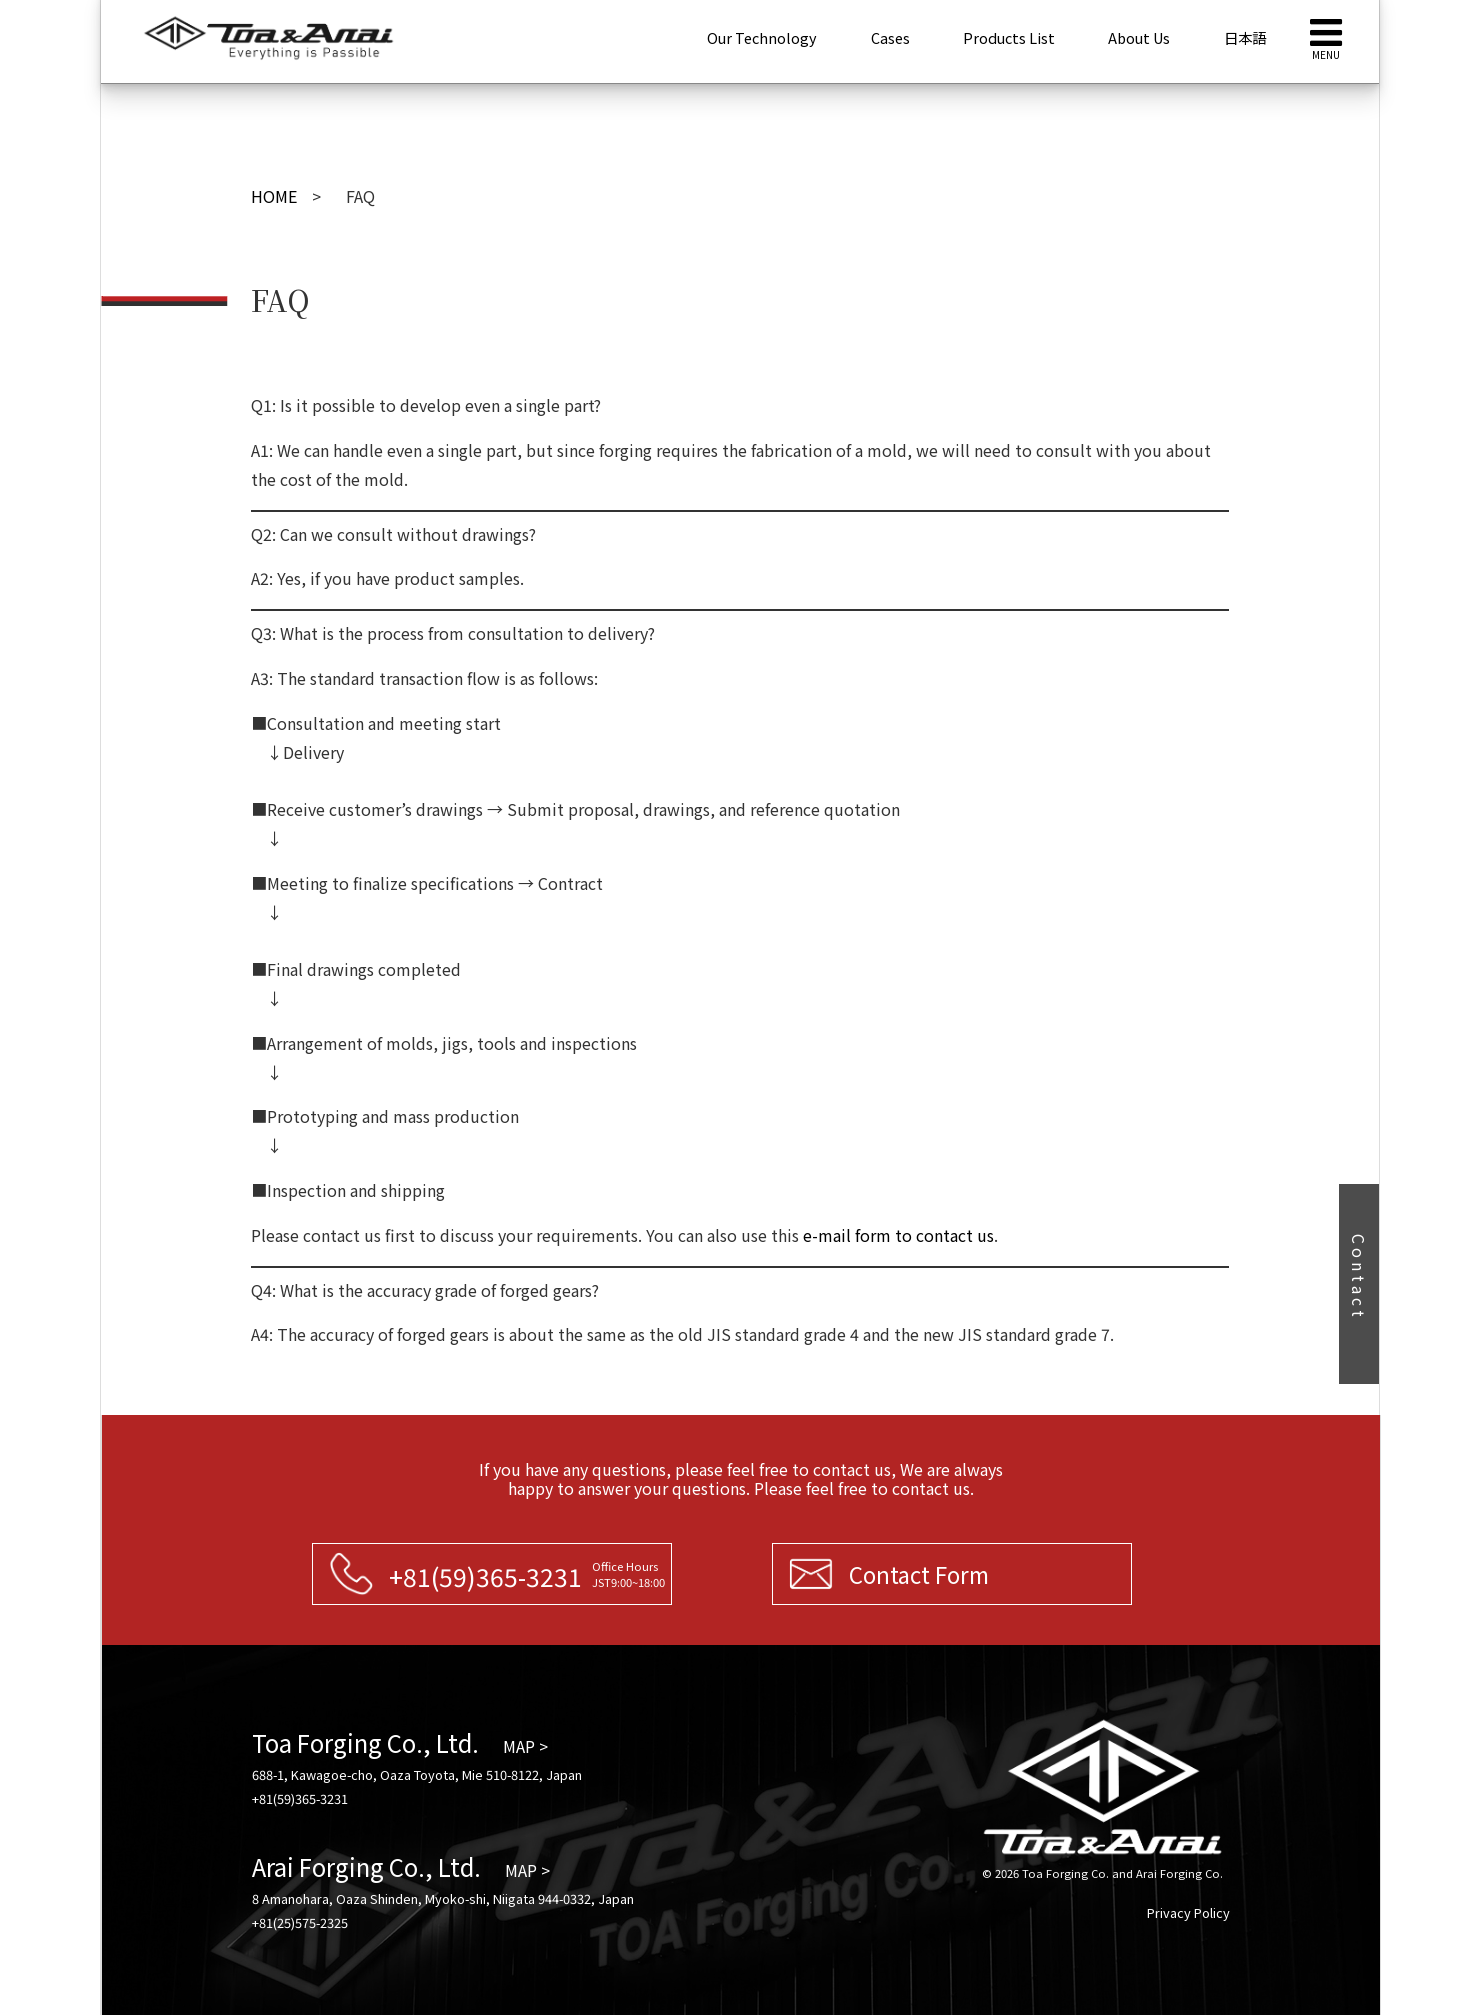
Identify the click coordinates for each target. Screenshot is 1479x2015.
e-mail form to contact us (898, 1235)
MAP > (525, 1746)
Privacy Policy (1188, 1912)
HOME (274, 196)
